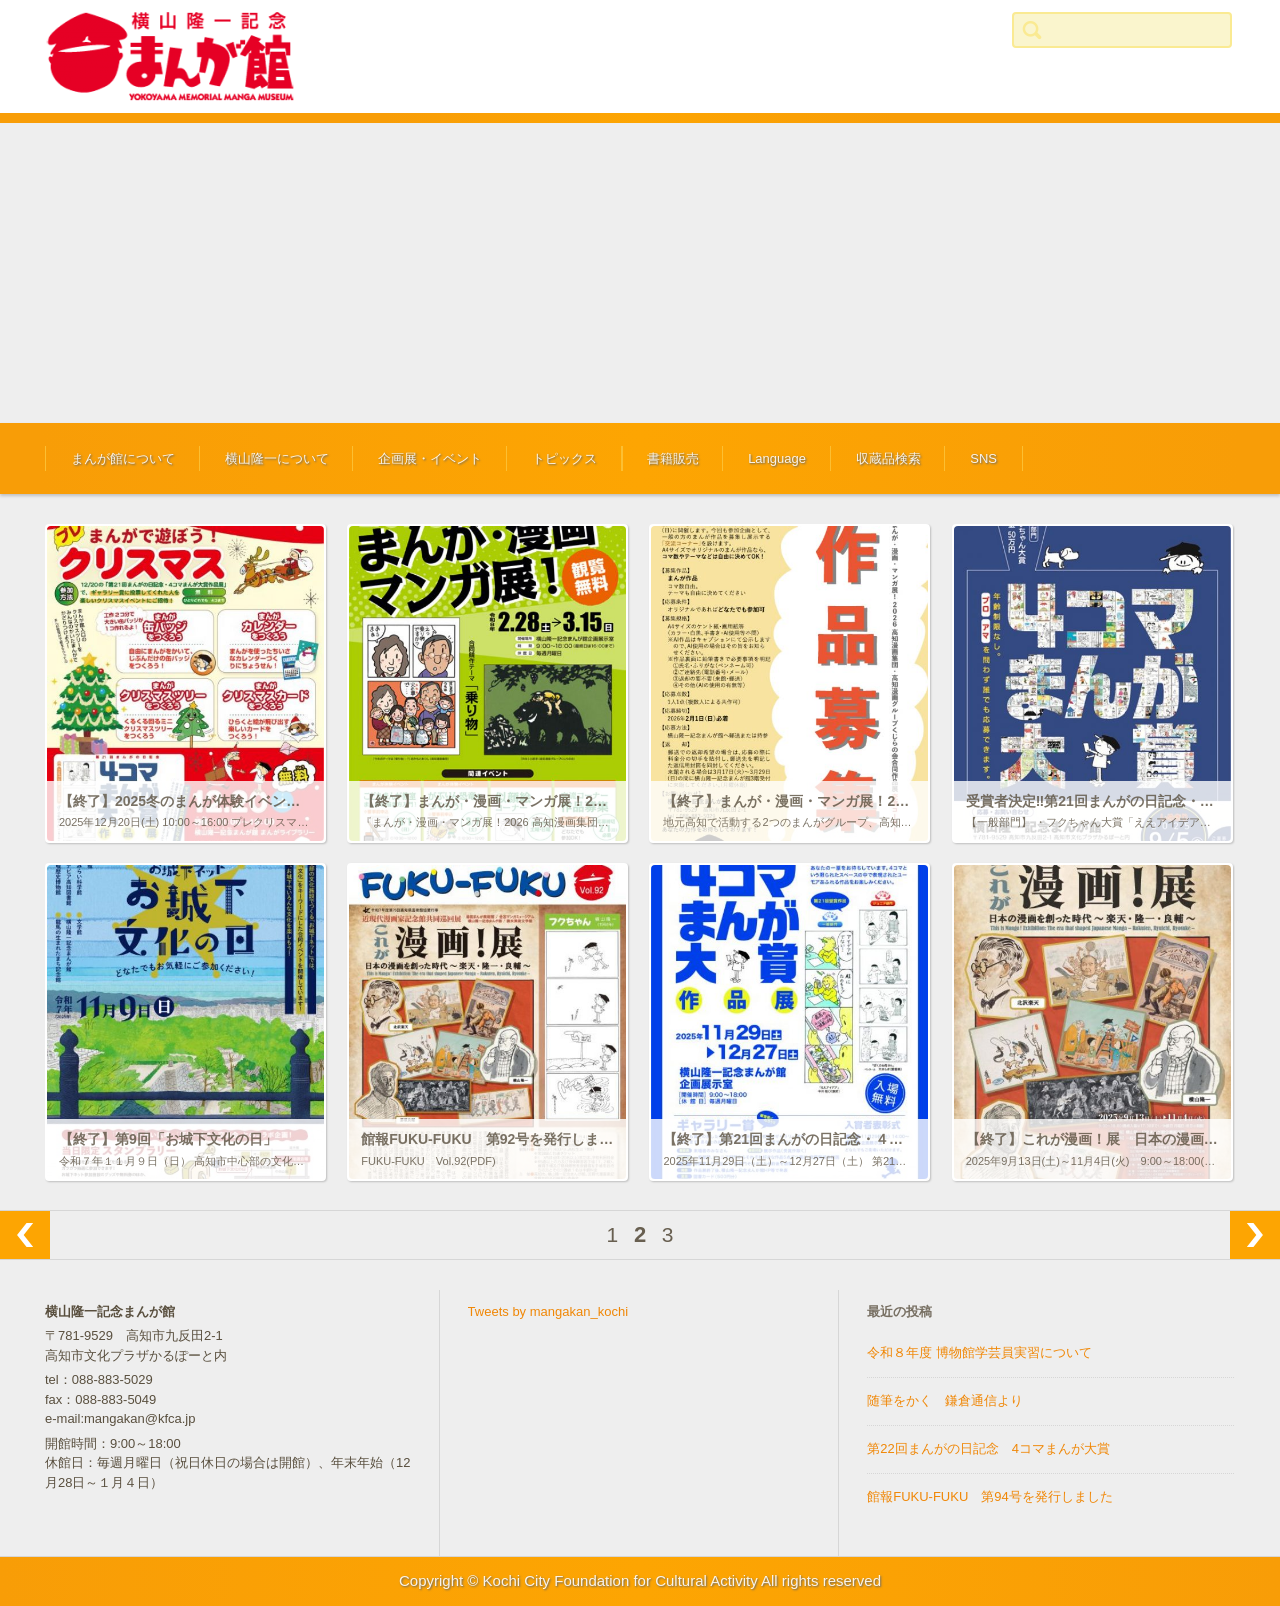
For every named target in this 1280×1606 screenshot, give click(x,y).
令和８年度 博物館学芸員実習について (979, 1352)
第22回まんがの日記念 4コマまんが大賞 (988, 1448)
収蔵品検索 (888, 458)
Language (777, 458)
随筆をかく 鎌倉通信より (945, 1400)
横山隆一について (277, 458)
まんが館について (123, 458)
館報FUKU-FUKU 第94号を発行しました (990, 1496)
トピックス (564, 458)
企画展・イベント (430, 458)
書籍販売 (673, 458)
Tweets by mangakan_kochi (548, 1311)
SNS (983, 458)
